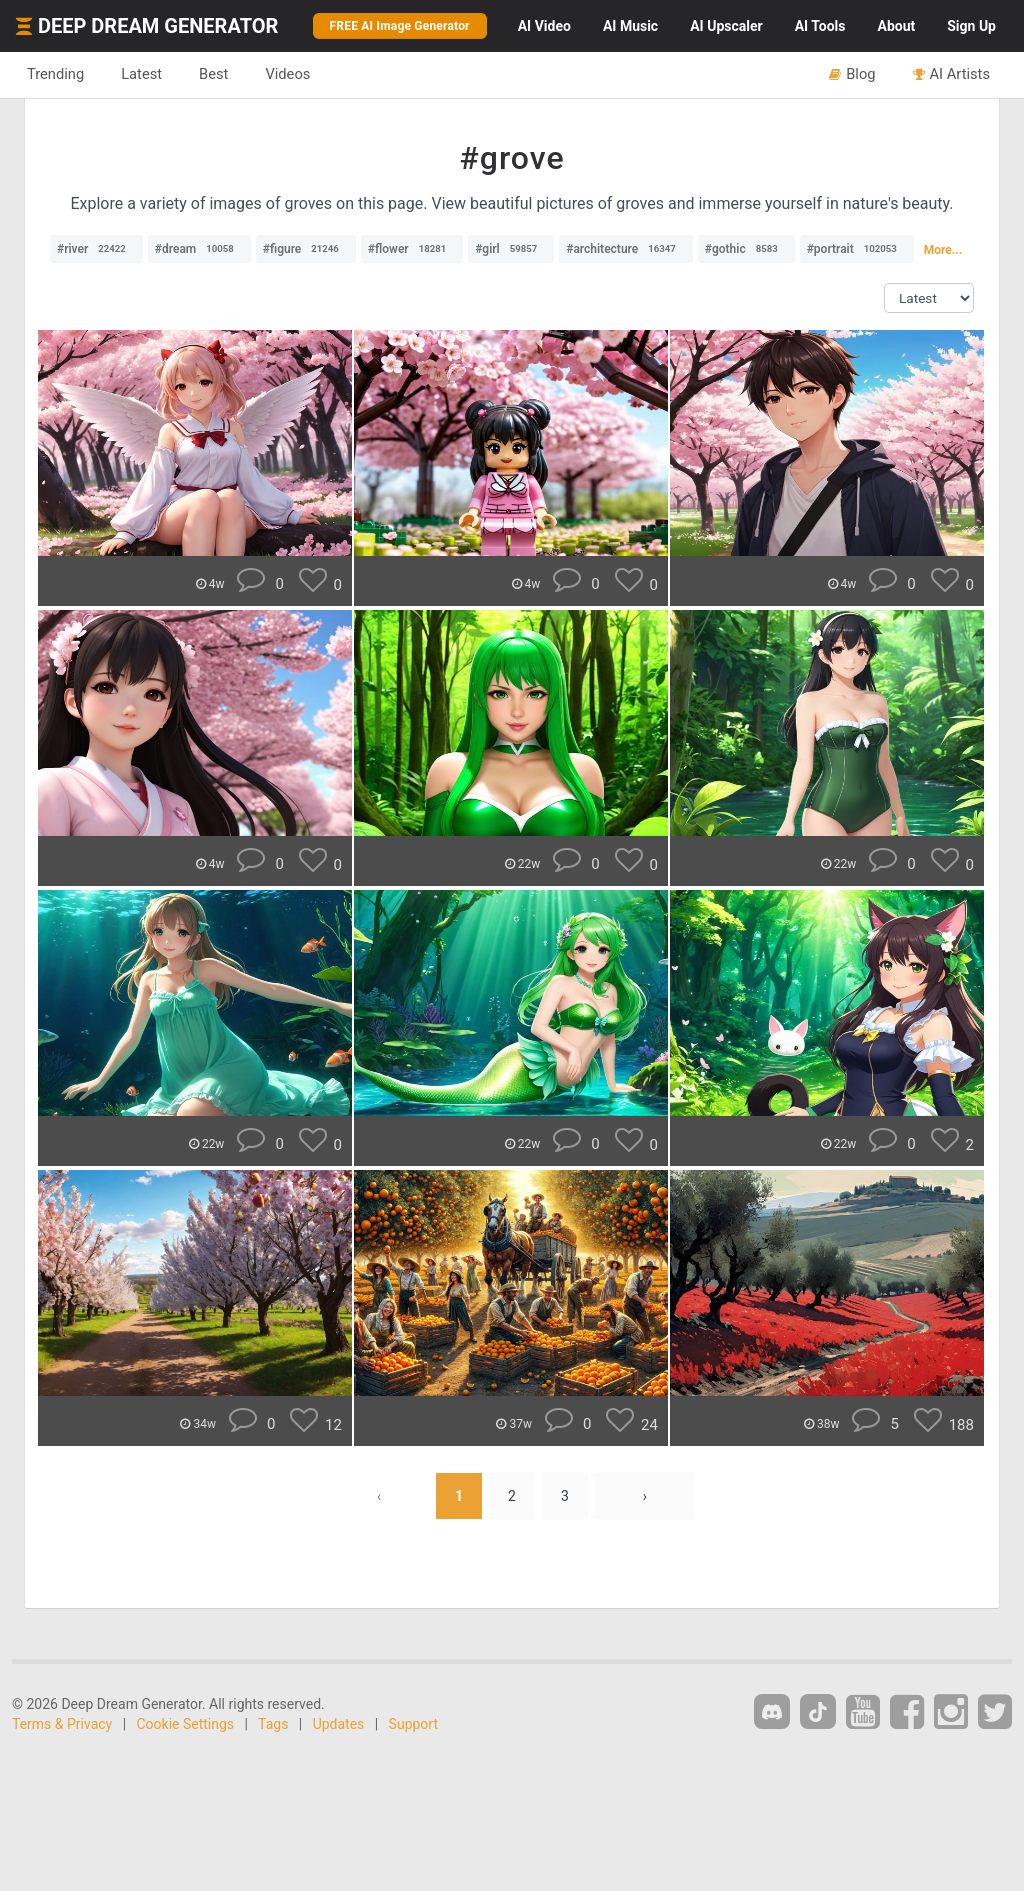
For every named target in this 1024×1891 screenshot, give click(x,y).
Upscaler (726, 26)
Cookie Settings (186, 1724)
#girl (511, 249)
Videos (287, 74)
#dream (199, 249)
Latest (141, 74)
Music (630, 26)
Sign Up (971, 26)
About (896, 26)
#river (96, 249)
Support (413, 1724)
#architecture (626, 249)
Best (213, 74)
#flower (412, 249)
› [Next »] (645, 1496)
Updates (339, 1724)
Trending (55, 74)
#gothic (746, 249)
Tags (273, 1724)
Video (544, 26)
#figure (306, 249)
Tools (820, 26)
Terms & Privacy (62, 1724)
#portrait (857, 249)
